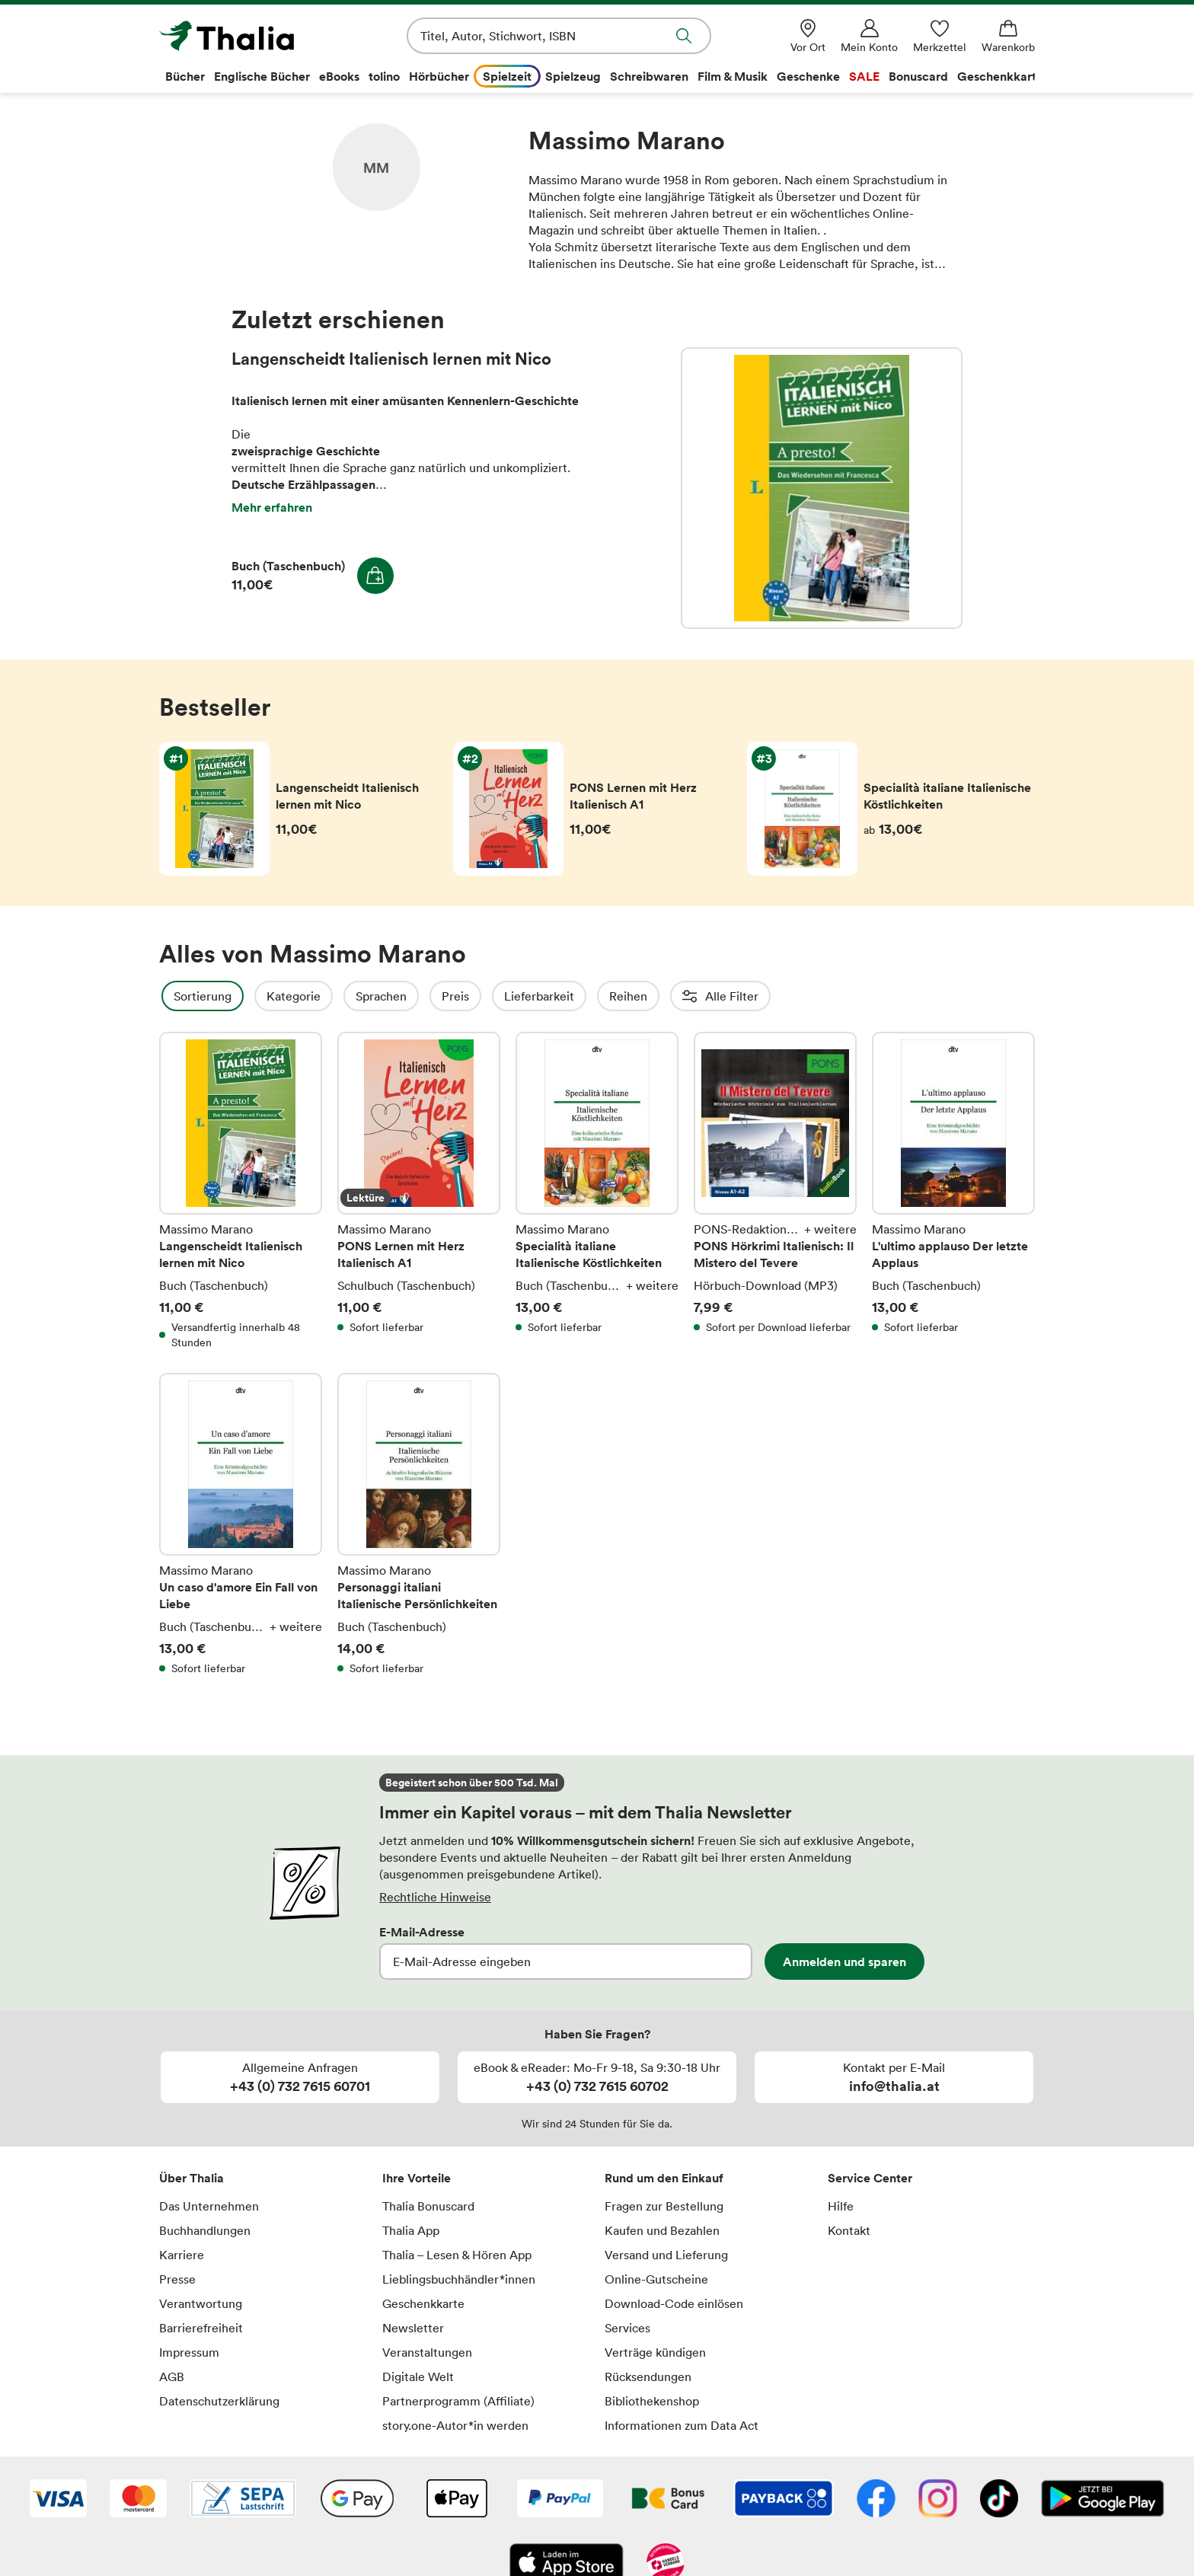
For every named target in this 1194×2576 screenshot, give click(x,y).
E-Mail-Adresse (422, 1931)
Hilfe (841, 2206)
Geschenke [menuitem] (808, 76)
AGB (171, 2376)
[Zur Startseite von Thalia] (246, 36)
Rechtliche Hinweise (435, 1896)
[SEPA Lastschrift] (243, 2499)
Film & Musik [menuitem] (733, 76)
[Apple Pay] (456, 2499)
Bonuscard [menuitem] (918, 76)
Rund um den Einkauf (664, 2177)
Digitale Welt (418, 2376)
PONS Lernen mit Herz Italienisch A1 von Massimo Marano (597, 809)
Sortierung (244, 996)
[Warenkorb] (1008, 36)
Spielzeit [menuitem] (507, 76)
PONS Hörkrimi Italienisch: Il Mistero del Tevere (775, 1191)
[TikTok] (999, 2499)
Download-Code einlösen (674, 2303)
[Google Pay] (357, 2499)
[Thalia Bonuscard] (668, 2499)
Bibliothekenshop (652, 2400)
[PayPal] (560, 2499)
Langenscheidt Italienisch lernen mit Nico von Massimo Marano (303, 809)
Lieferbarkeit (580, 996)
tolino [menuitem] (384, 76)
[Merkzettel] (939, 36)
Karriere (181, 2254)
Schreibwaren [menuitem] (649, 76)
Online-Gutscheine (656, 2279)
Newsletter (413, 2327)
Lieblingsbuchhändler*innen (458, 2279)
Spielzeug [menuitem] (573, 76)
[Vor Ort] (807, 36)
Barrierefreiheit (201, 2327)
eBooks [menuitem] (339, 76)
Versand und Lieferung (666, 2254)
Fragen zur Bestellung (664, 2206)
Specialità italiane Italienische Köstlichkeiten (597, 1191)
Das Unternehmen (209, 2206)
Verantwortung (200, 2303)
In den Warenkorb (375, 576)
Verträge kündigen (655, 2352)
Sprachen (422, 996)
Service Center (870, 2177)
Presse (177, 2279)
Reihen (669, 996)
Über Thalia (191, 2177)
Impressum (189, 2352)
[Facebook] (876, 2499)
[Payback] (783, 2499)
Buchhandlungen (205, 2230)
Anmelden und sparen (844, 1961)
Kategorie (335, 996)
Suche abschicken (683, 35)
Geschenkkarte (423, 2303)
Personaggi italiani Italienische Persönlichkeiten (418, 1524)
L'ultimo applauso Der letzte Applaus (953, 1191)
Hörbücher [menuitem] (439, 76)
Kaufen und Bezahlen (662, 2230)
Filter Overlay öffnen (176, 996)
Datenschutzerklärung (219, 2400)
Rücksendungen (648, 2376)
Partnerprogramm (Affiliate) (458, 2400)
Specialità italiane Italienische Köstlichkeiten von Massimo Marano (891, 809)
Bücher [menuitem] (185, 76)
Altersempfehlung (772, 996)
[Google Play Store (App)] (1102, 2499)
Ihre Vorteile (416, 2177)
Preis (496, 996)
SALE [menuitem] (864, 76)
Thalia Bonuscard (428, 2206)
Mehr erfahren (271, 507)
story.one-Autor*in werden (455, 2425)
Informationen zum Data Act (681, 2425)
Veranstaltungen (427, 2352)
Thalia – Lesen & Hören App (457, 2254)
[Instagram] (937, 2499)
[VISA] (58, 2499)
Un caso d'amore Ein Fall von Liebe (240, 1524)
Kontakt (849, 2230)
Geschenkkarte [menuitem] (1000, 76)
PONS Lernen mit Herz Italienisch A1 (418, 1191)
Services (627, 2327)
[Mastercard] (138, 2499)
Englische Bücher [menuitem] (262, 76)
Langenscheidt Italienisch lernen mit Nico (821, 488)
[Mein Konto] (869, 36)
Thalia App (410, 2230)
